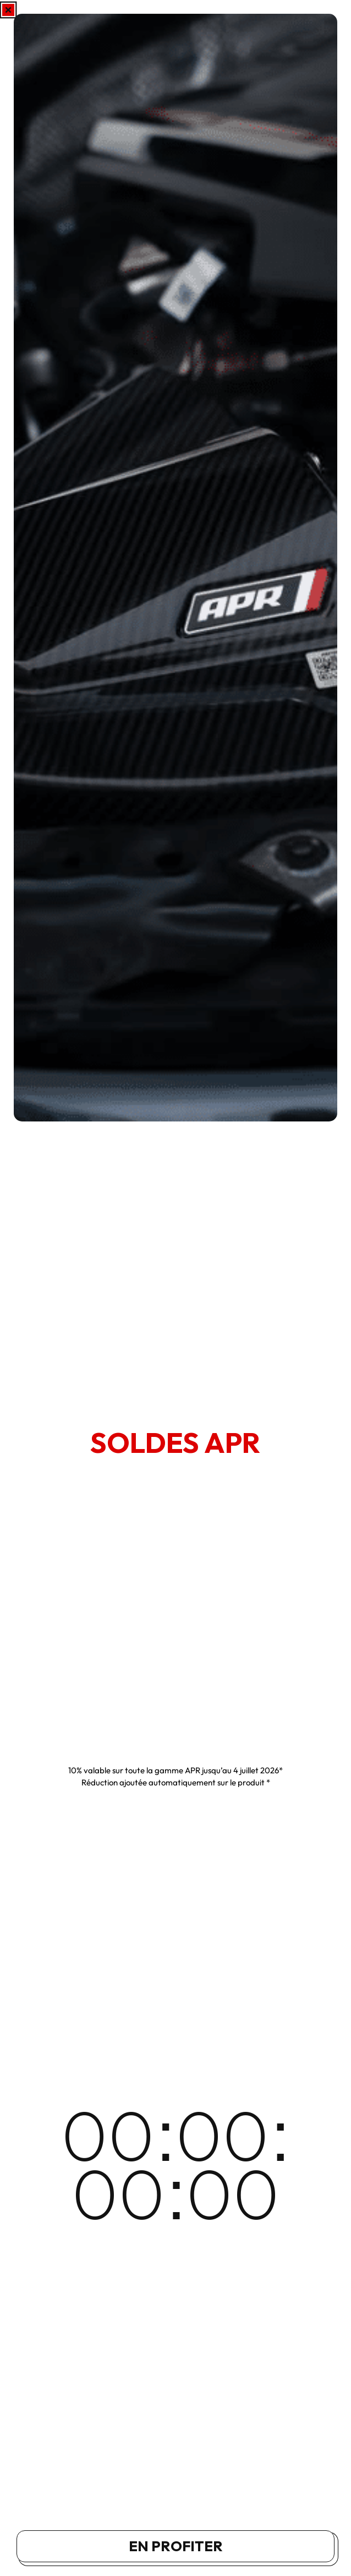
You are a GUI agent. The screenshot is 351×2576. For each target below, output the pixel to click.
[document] (175, 1288)
